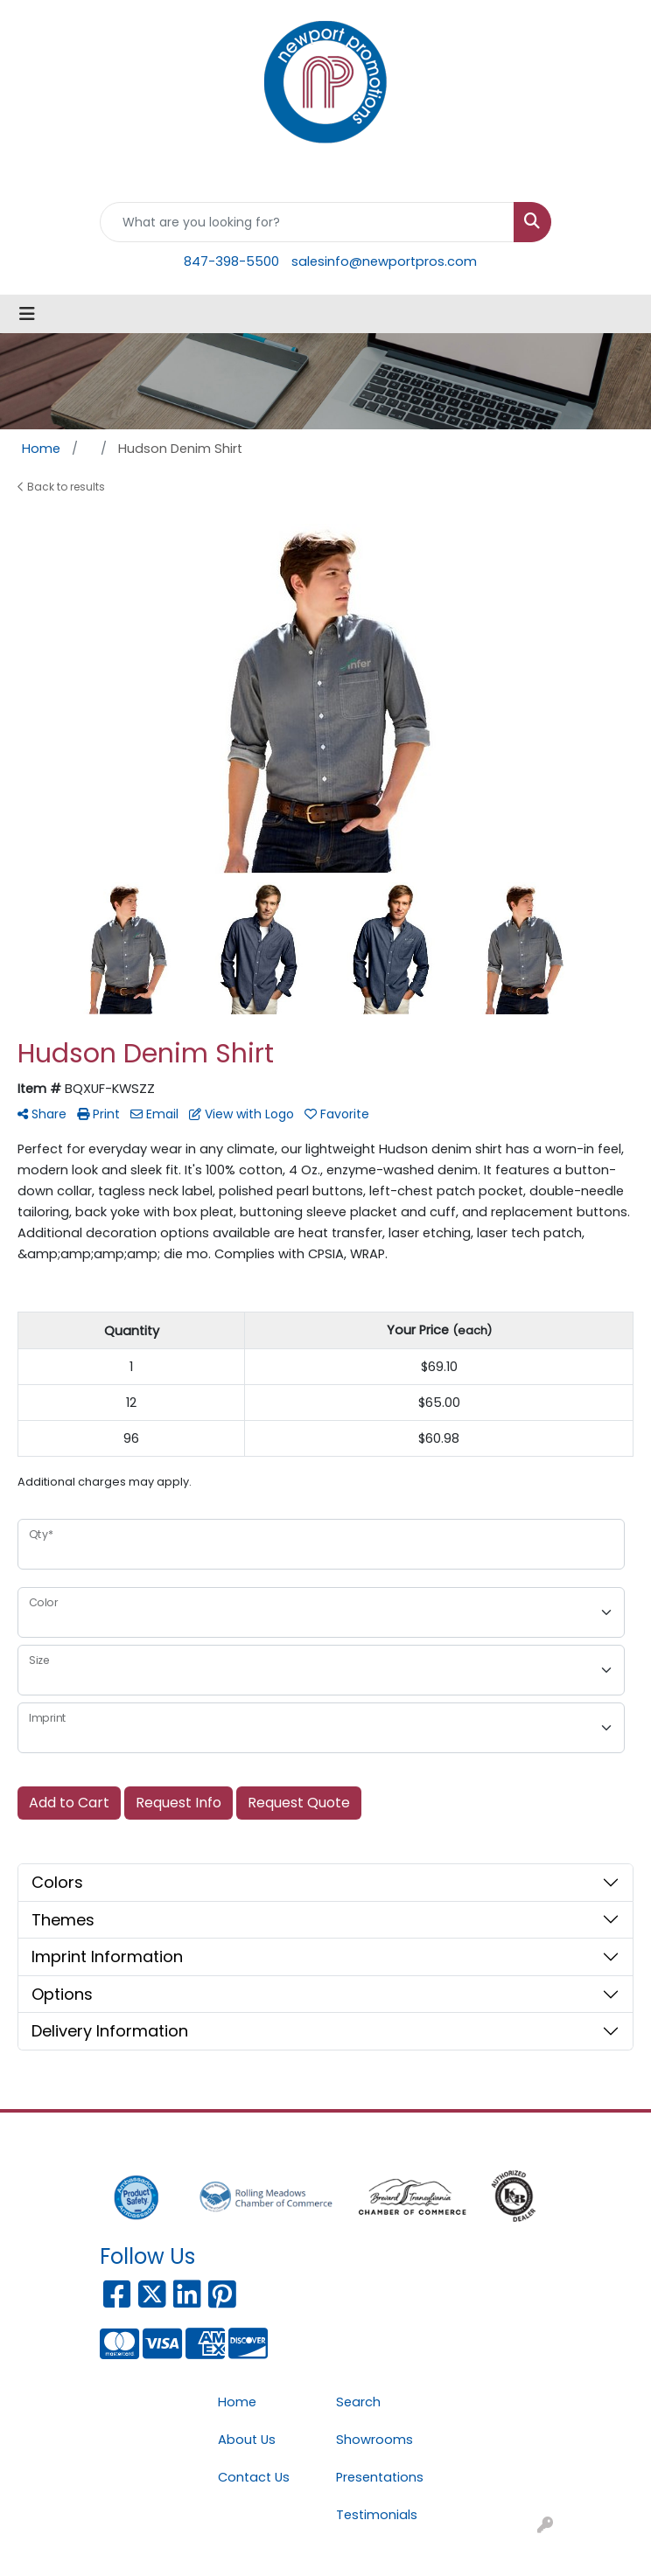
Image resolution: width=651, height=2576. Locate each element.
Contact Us (254, 2477)
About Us (247, 2439)
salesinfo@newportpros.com (384, 261)
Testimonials (376, 2515)
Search (358, 2402)
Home (237, 2402)
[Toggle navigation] (27, 314)
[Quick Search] (307, 222)
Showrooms (374, 2439)
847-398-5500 (231, 261)
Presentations (380, 2477)
